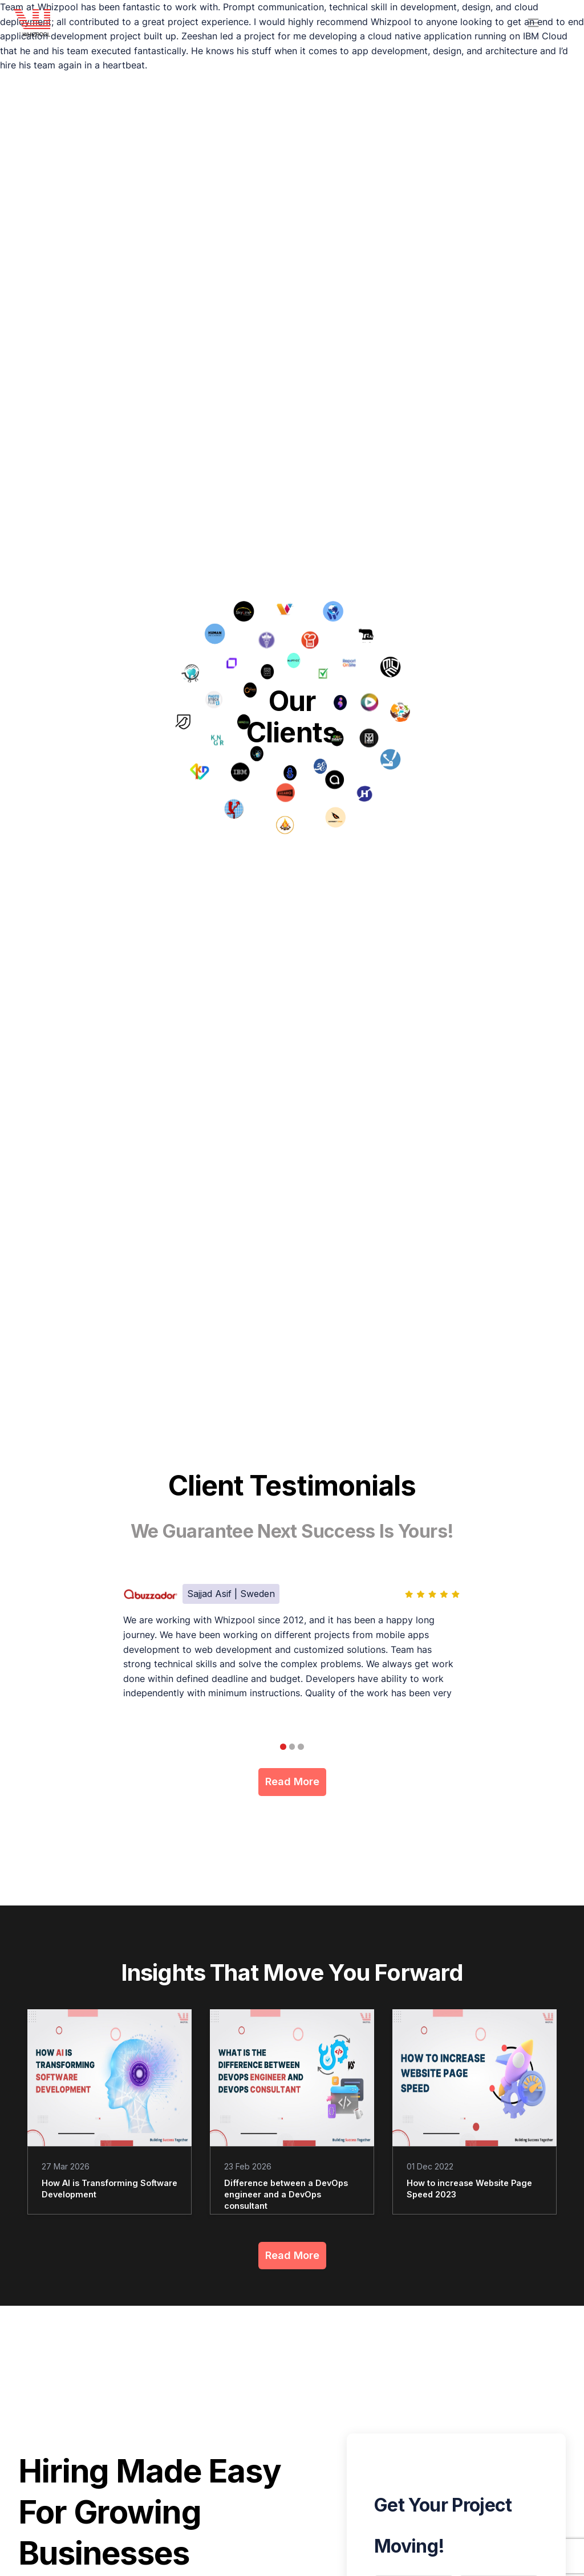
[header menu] (533, 22)
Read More (292, 1783)
